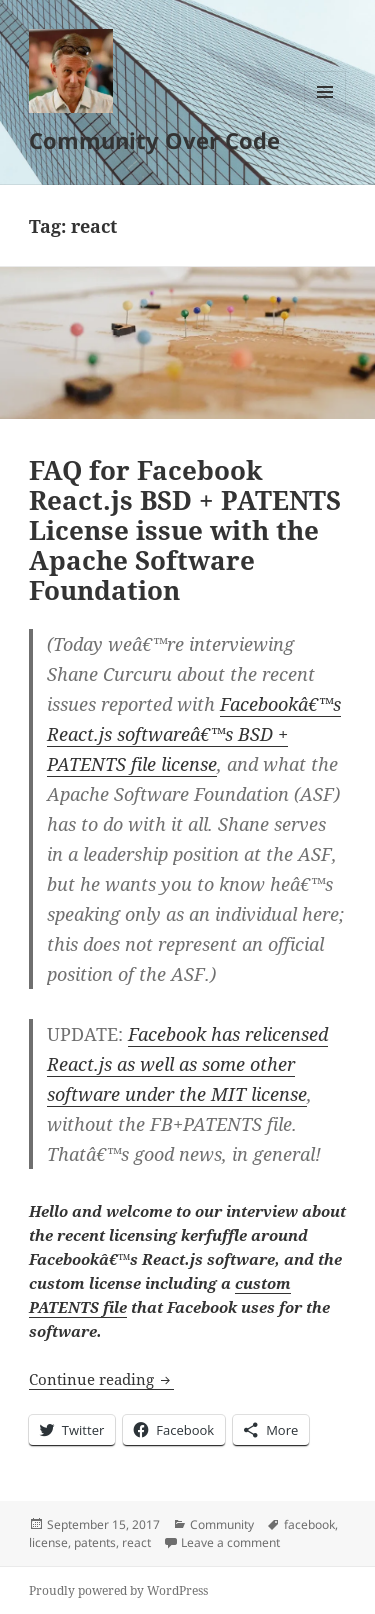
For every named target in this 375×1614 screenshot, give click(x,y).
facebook (309, 1524)
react (136, 1542)
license (48, 1542)
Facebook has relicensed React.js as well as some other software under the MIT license (187, 1064)
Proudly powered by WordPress (118, 1590)
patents (95, 1542)
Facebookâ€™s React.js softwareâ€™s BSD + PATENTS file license (194, 734)
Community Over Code (154, 140)
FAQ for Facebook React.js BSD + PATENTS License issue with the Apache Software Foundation (185, 530)
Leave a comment (230, 1542)
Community (222, 1524)
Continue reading (101, 1379)
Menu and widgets (325, 112)
